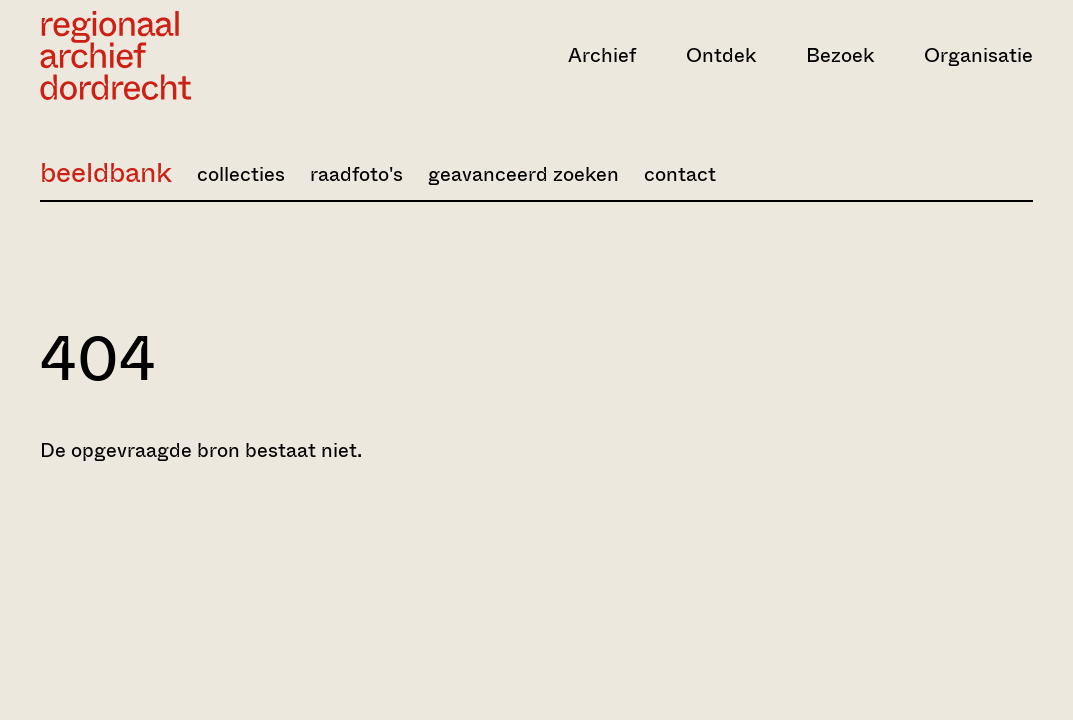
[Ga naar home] (189, 55)
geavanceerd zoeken (523, 174)
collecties (241, 174)
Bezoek (840, 55)
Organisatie (978, 55)
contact (680, 174)
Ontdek (721, 55)
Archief (602, 55)
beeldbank (106, 172)
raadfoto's (356, 174)
